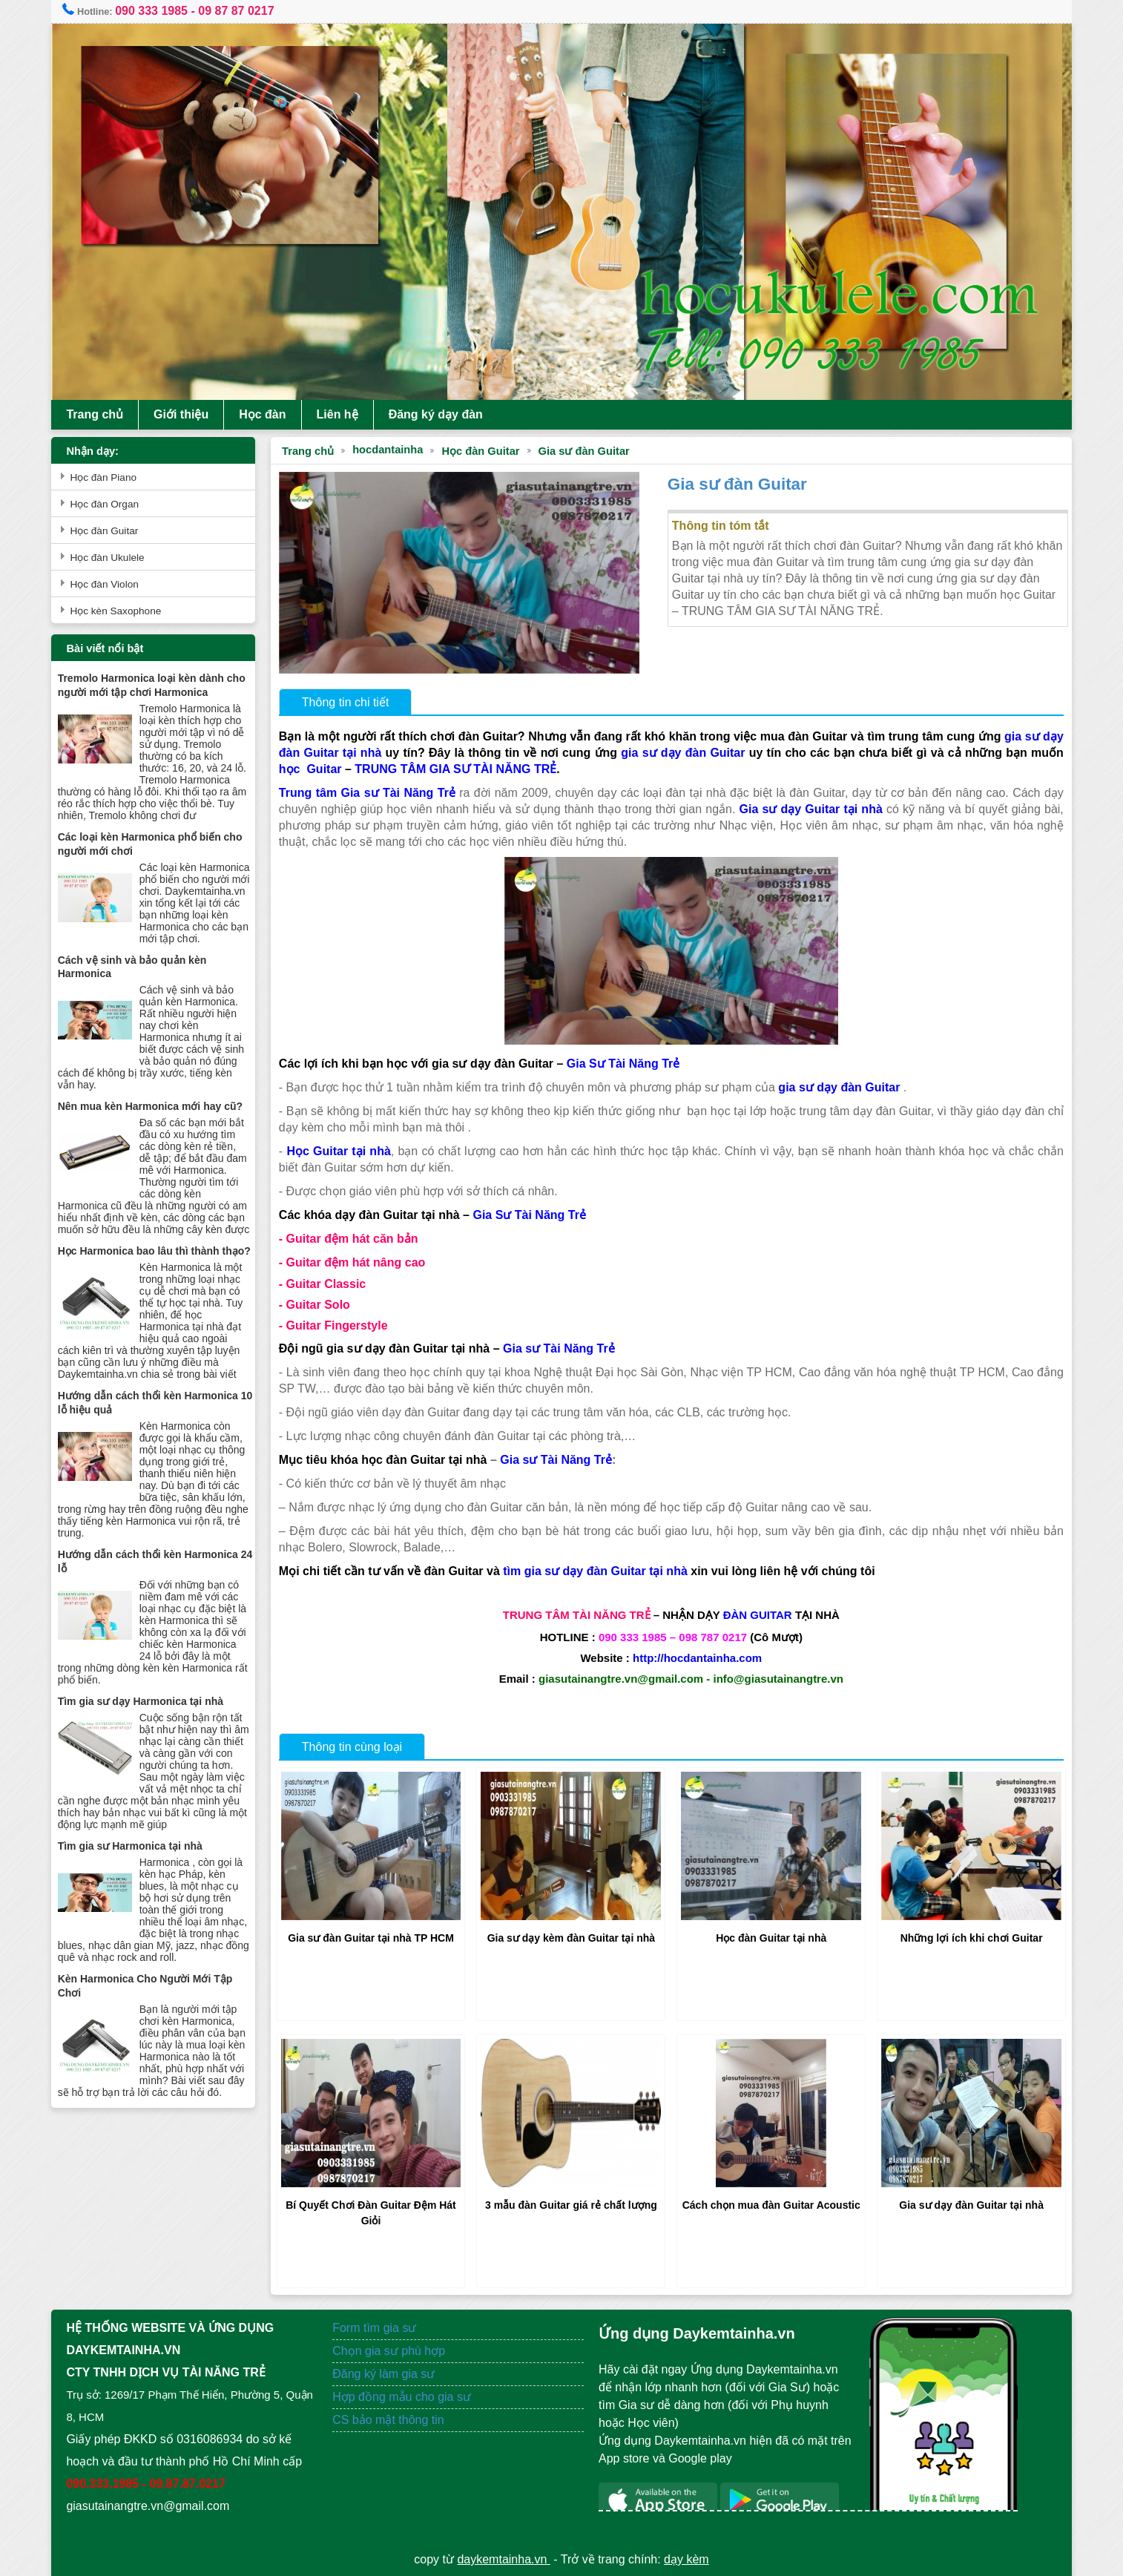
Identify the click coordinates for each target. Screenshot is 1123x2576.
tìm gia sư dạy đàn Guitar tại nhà (598, 1569)
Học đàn (267, 414)
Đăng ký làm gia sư (388, 2371)
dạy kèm (686, 2557)
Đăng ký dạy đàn (440, 414)
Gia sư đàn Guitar (586, 451)
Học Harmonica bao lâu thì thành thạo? (158, 1275)
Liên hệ (342, 414)
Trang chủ (99, 414)
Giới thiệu (185, 414)
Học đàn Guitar (483, 451)
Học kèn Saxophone (120, 611)
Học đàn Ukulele (112, 557)
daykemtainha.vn (503, 2557)
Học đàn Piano (108, 477)
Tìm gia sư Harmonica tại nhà (134, 1869)
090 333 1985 (155, 10)
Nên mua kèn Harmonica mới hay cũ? (154, 1118)
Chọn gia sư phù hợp (391, 2348)
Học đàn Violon (109, 584)
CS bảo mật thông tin (391, 2417)
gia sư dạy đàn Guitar (713, 751)
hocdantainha (390, 450)
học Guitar (349, 767)
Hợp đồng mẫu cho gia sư (404, 2394)
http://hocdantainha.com (696, 1656)
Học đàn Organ (109, 504)
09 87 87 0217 (241, 10)
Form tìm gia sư (376, 2325)
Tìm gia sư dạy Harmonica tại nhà (145, 1724)
